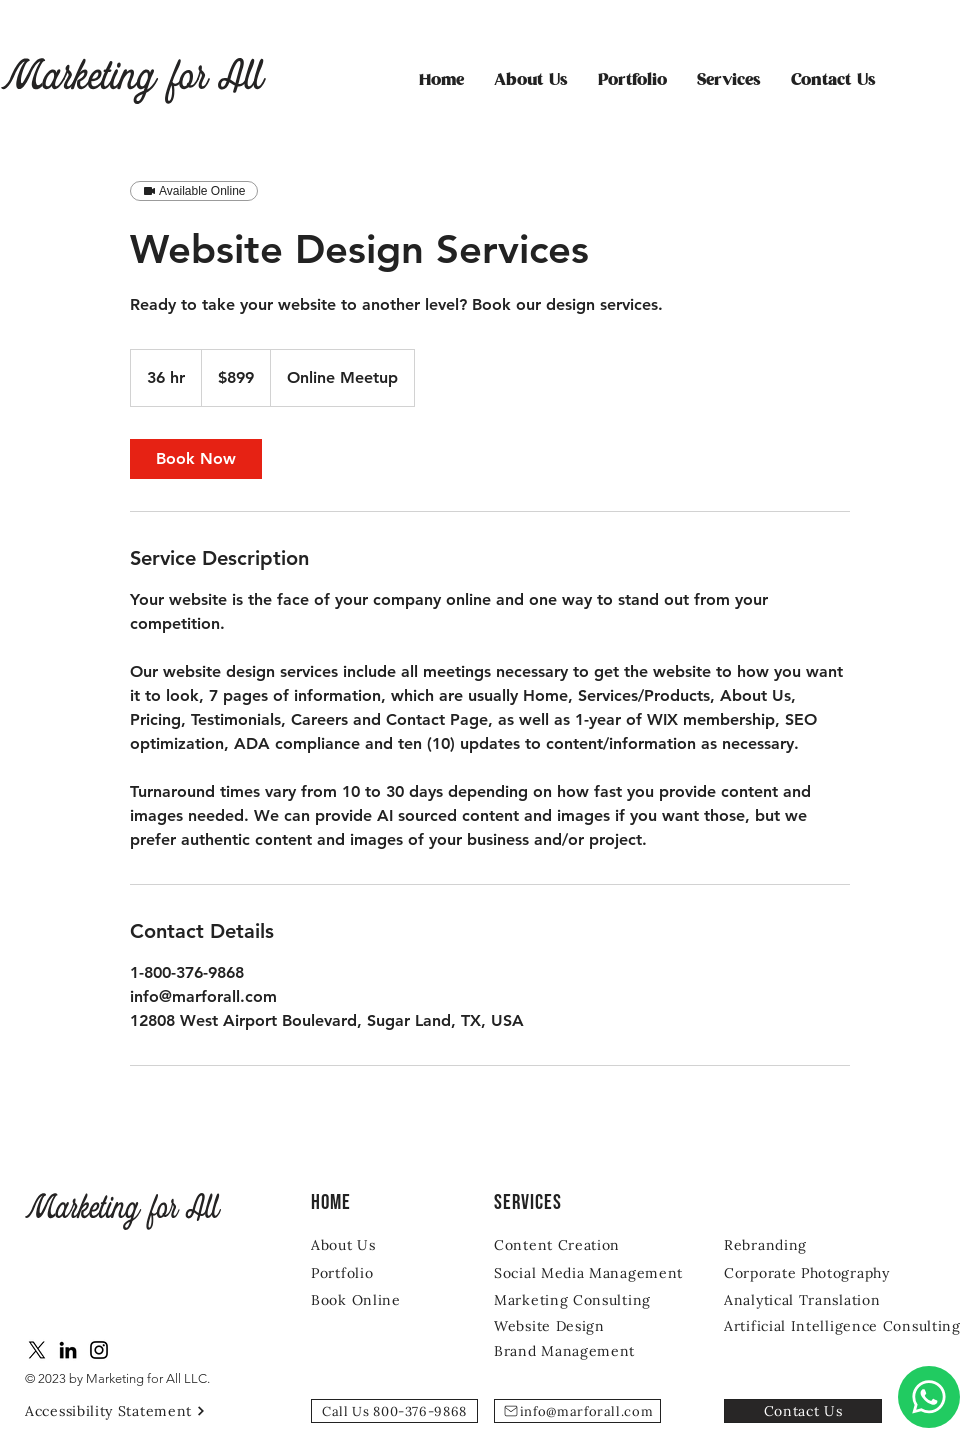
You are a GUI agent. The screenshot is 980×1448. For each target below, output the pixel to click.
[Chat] (929, 1397)
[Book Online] (369, 1299)
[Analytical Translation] (807, 1299)
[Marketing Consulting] (577, 1299)
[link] (196, 459)
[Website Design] (555, 1325)
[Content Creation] (573, 1244)
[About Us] (369, 1244)
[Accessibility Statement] (123, 1410)
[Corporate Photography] (822, 1272)
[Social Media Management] (592, 1272)
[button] (729, 81)
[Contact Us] (803, 1411)
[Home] (362, 1202)
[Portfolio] (369, 1272)
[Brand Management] (569, 1350)
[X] (37, 1350)
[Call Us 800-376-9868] (394, 1411)
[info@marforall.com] (577, 1411)
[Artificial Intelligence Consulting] (850, 1325)
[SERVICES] (545, 1202)
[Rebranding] (803, 1244)
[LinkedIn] (68, 1350)
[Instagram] (99, 1350)
